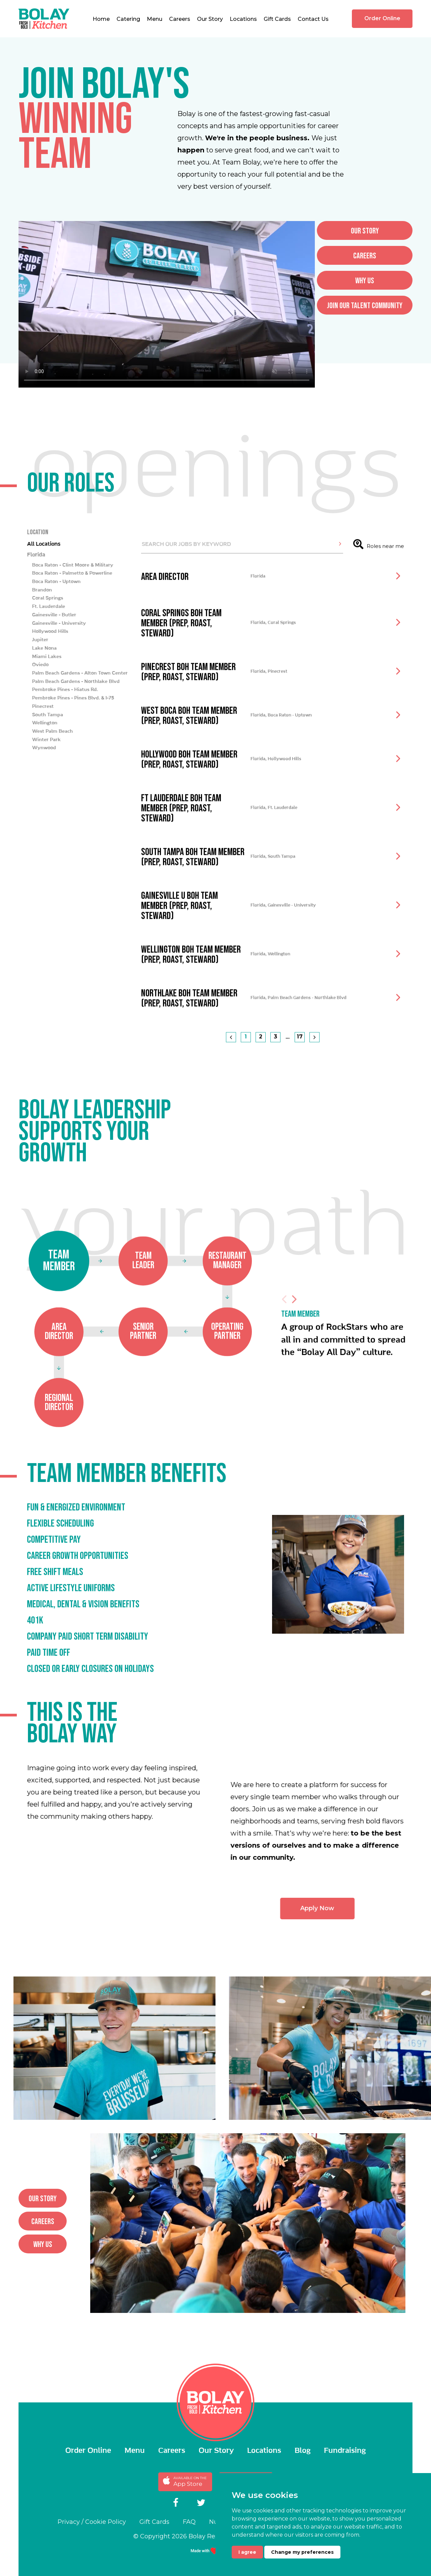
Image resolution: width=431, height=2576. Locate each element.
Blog (302, 2451)
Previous (284, 1336)
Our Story (210, 19)
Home (101, 19)
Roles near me (378, 578)
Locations (243, 19)
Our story (43, 2204)
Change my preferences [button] (302, 2552)
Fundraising (345, 2451)
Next (294, 1336)
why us (42, 2250)
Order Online (382, 18)
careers (42, 2227)
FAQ (189, 2522)
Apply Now (351, 1914)
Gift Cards (277, 19)
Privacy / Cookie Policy (92, 2522)
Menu (154, 19)
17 (300, 1070)
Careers (179, 19)
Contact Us (313, 19)
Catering (128, 19)
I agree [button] (247, 2552)
